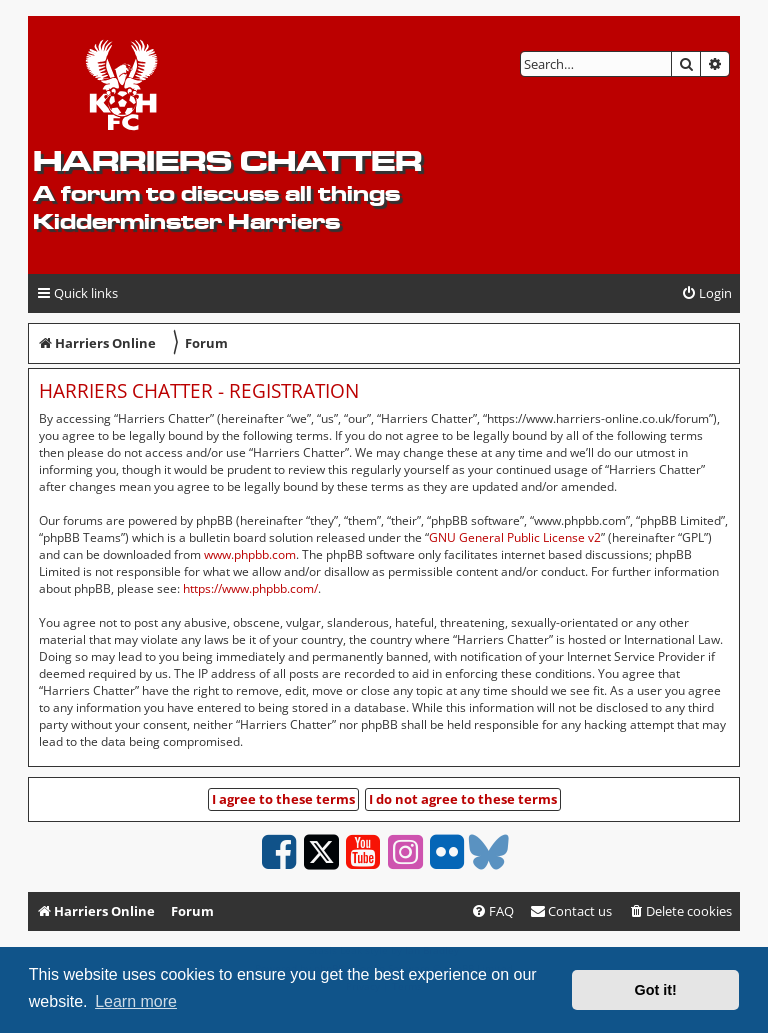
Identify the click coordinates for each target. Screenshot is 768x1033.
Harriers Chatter (227, 160)
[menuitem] (706, 293)
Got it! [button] (656, 990)
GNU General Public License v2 (515, 537)
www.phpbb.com (250, 554)
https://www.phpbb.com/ (250, 588)
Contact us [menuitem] (571, 911)
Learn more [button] (136, 1001)
